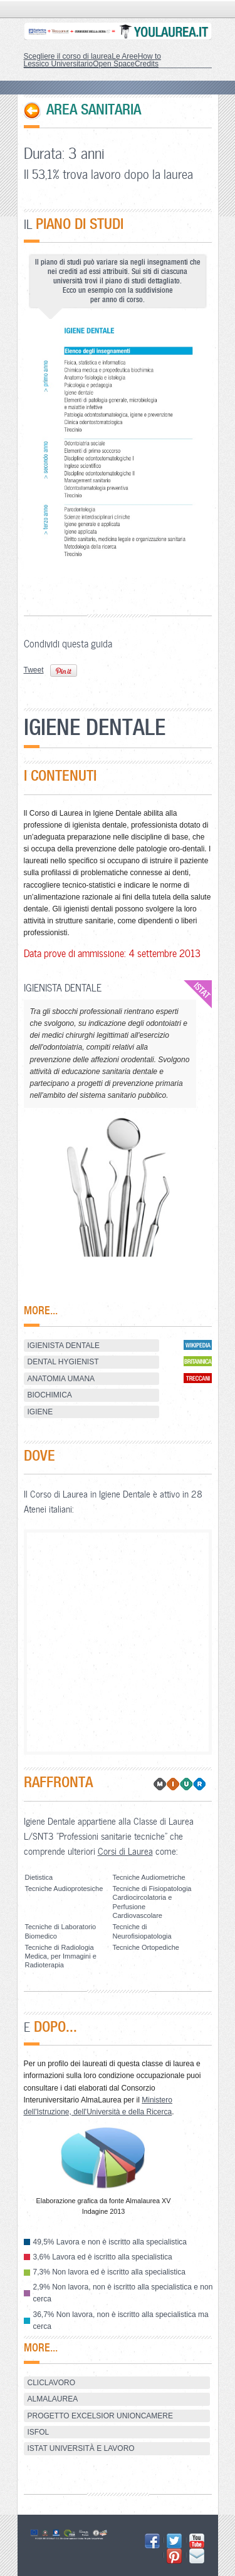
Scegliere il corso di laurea (68, 56)
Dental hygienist (63, 1361)
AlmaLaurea (53, 2399)
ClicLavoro (51, 2382)
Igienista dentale (64, 1345)
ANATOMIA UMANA (61, 1378)
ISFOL (39, 2432)
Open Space (114, 64)
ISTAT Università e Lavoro (81, 2448)
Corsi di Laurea (125, 1851)
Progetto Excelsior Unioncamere (100, 2415)
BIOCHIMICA (50, 1395)
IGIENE (40, 1411)
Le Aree (124, 56)
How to (149, 56)
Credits (147, 64)
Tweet (34, 670)
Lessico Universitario (58, 64)
